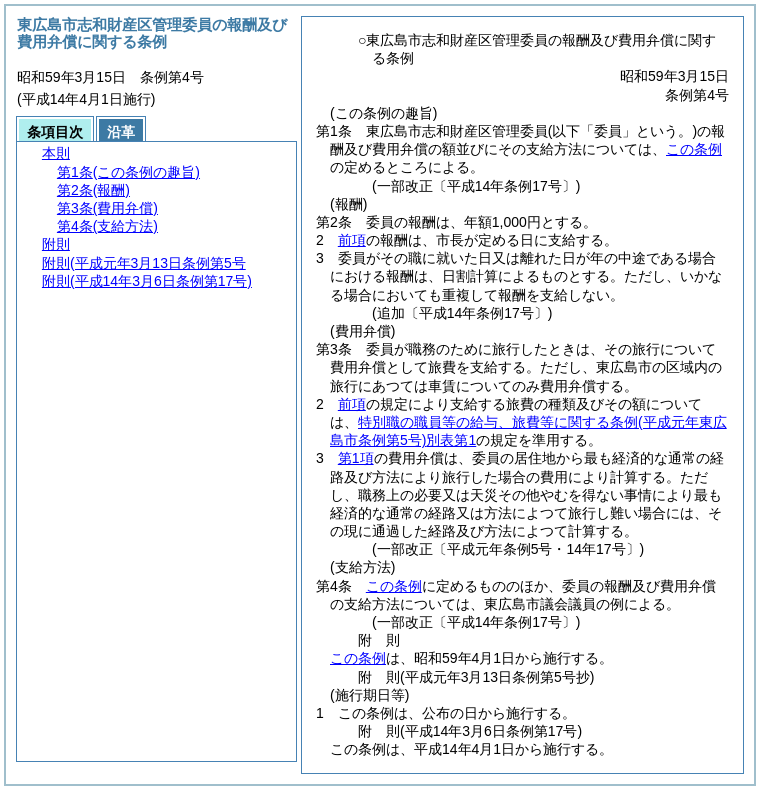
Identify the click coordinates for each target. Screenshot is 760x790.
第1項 (356, 458)
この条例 (694, 149)
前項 (352, 240)
